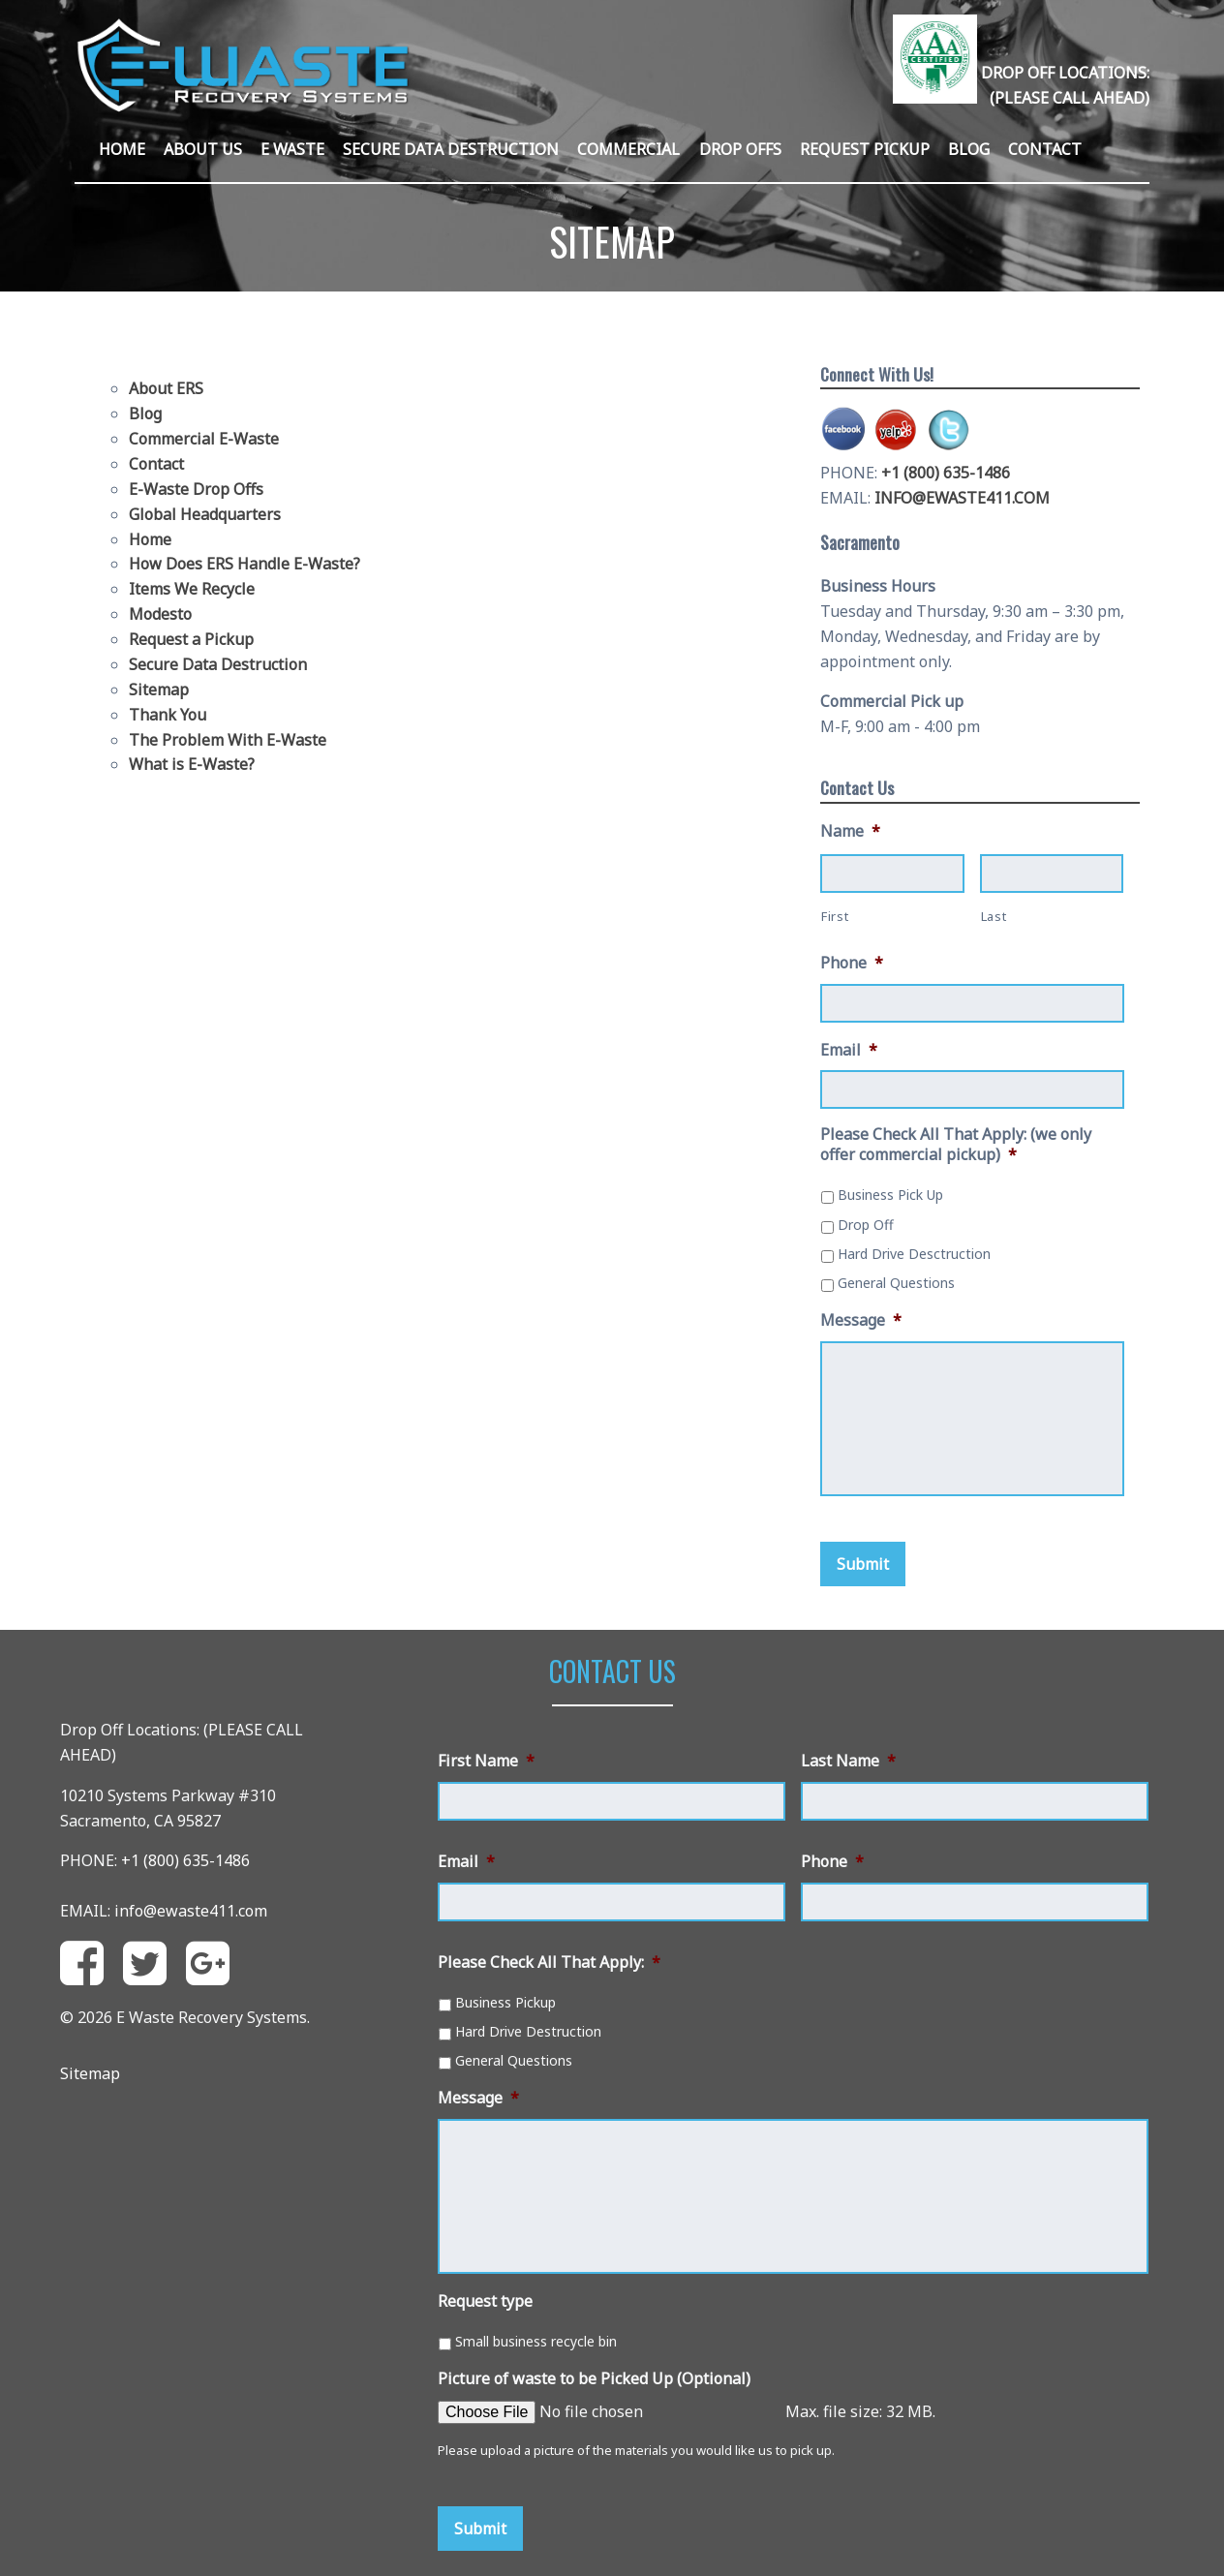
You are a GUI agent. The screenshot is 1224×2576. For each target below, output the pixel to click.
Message (861, 1320)
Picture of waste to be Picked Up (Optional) (594, 2379)
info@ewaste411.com (190, 1910)
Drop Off (866, 1224)
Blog (969, 149)
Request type (485, 2301)
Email (848, 1050)
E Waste (292, 149)
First (834, 916)
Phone (851, 963)
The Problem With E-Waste (227, 740)
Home (122, 149)
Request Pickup (865, 149)
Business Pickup (505, 2002)
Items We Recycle (192, 588)
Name (850, 831)
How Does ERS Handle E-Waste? (244, 563)
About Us (203, 149)
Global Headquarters (205, 514)
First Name (486, 1761)
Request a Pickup (191, 639)
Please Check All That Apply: (549, 1962)
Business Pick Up (890, 1194)
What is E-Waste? (192, 764)
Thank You (167, 714)
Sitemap (159, 689)
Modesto (160, 614)
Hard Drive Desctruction (914, 1253)
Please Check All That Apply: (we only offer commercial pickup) (955, 1144)
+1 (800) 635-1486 (945, 472)
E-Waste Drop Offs (196, 489)
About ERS (166, 388)
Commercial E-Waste (204, 438)
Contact (1045, 149)
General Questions (896, 1282)
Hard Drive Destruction (528, 2031)
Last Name (848, 1761)
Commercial (628, 149)
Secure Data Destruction (451, 149)
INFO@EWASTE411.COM (962, 497)
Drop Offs (740, 149)
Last (994, 916)
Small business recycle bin (536, 2341)
